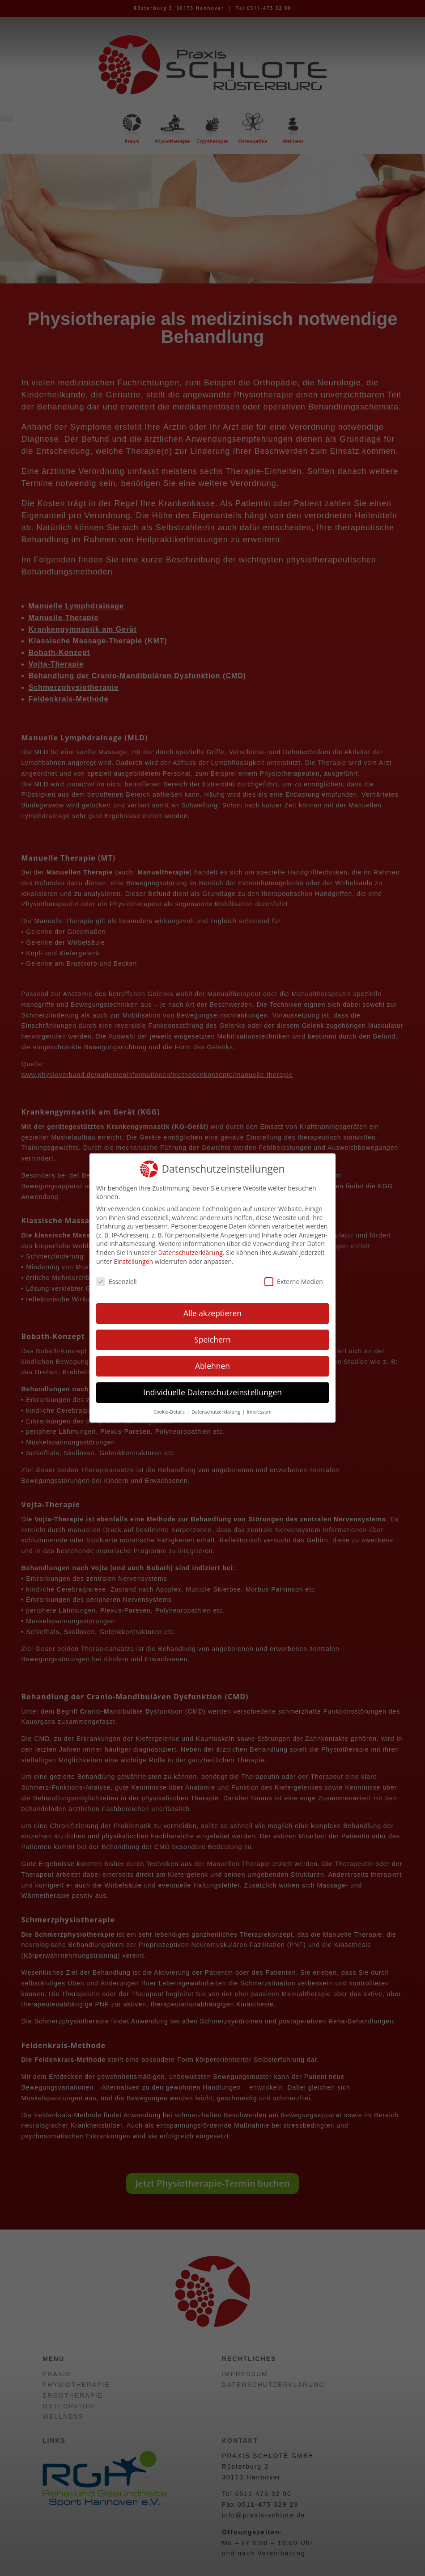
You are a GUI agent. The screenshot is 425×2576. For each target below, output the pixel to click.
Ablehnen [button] (212, 1365)
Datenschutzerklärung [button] (216, 1412)
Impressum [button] (259, 1412)
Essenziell (116, 1281)
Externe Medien (293, 1281)
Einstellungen (133, 1261)
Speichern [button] (212, 1339)
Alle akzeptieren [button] (212, 1313)
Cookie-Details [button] (169, 1412)
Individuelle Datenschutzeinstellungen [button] (212, 1392)
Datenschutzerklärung (190, 1252)
